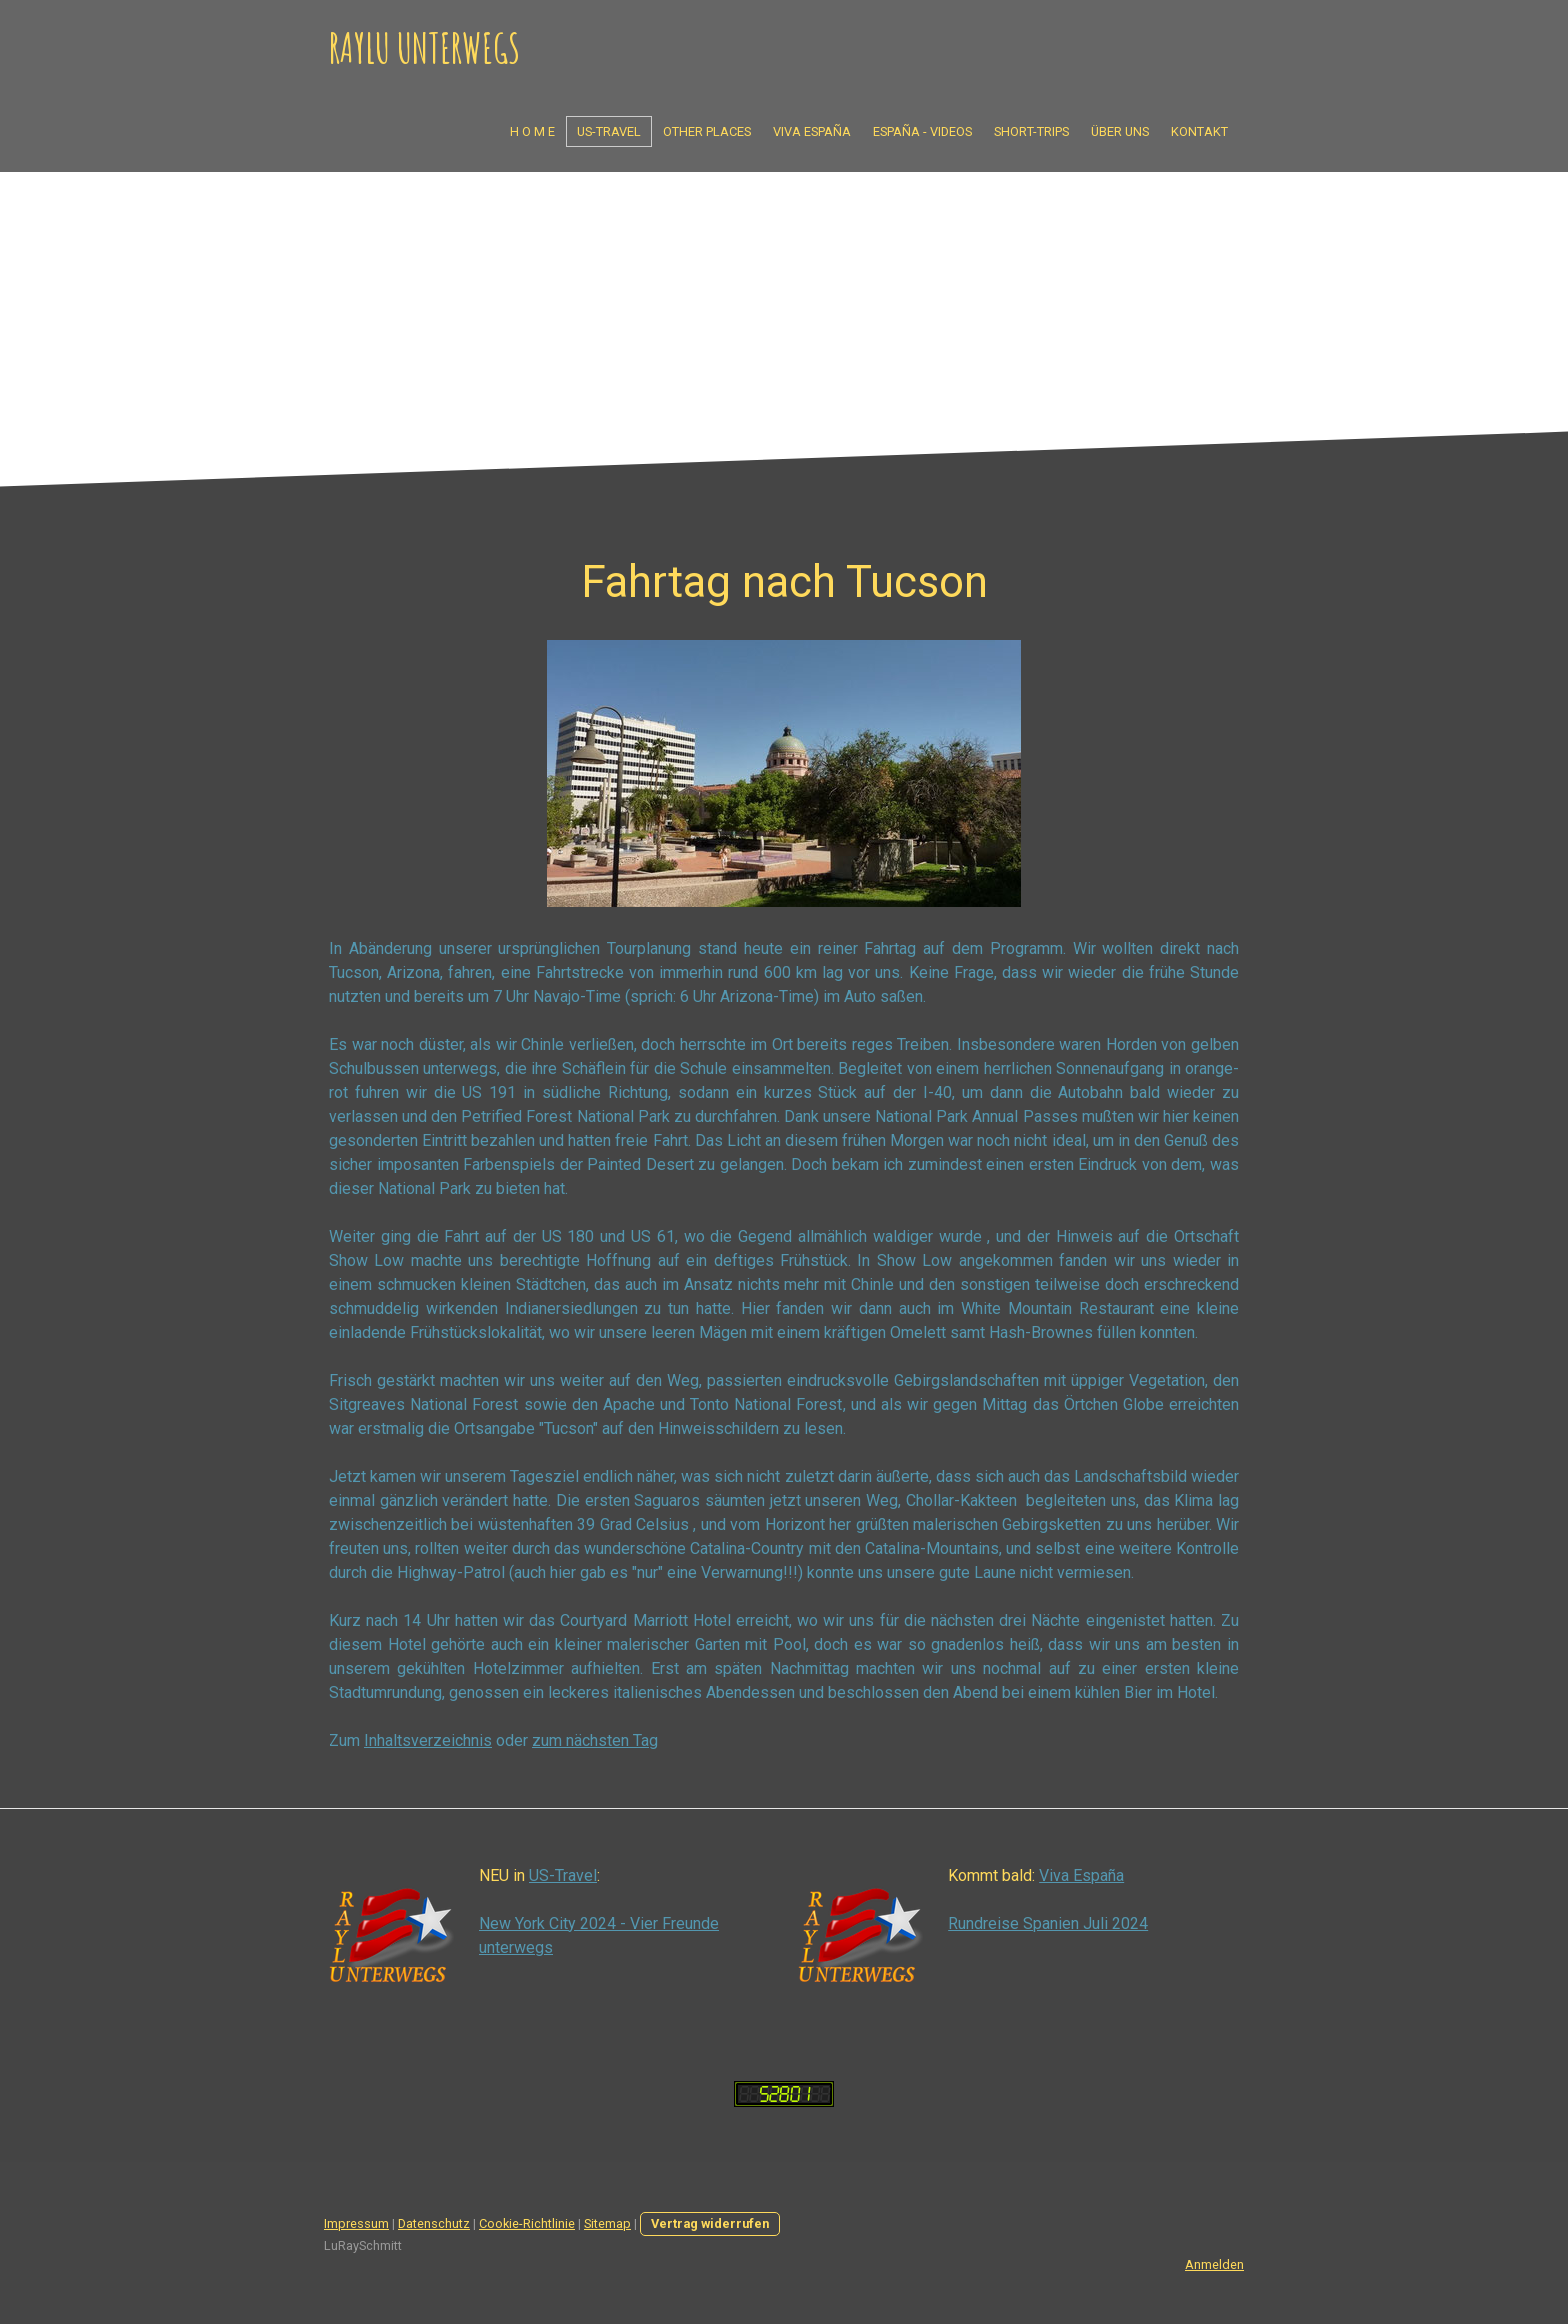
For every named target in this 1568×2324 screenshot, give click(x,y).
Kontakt (1199, 131)
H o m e (532, 131)
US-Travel (609, 131)
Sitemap (607, 2223)
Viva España (812, 131)
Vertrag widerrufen (710, 2223)
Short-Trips (1031, 131)
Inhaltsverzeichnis (428, 1740)
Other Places (707, 131)
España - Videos (922, 131)
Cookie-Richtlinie (527, 2223)
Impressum (356, 2223)
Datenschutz (434, 2223)
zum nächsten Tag (595, 1740)
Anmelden (1214, 2264)
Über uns (1120, 131)
